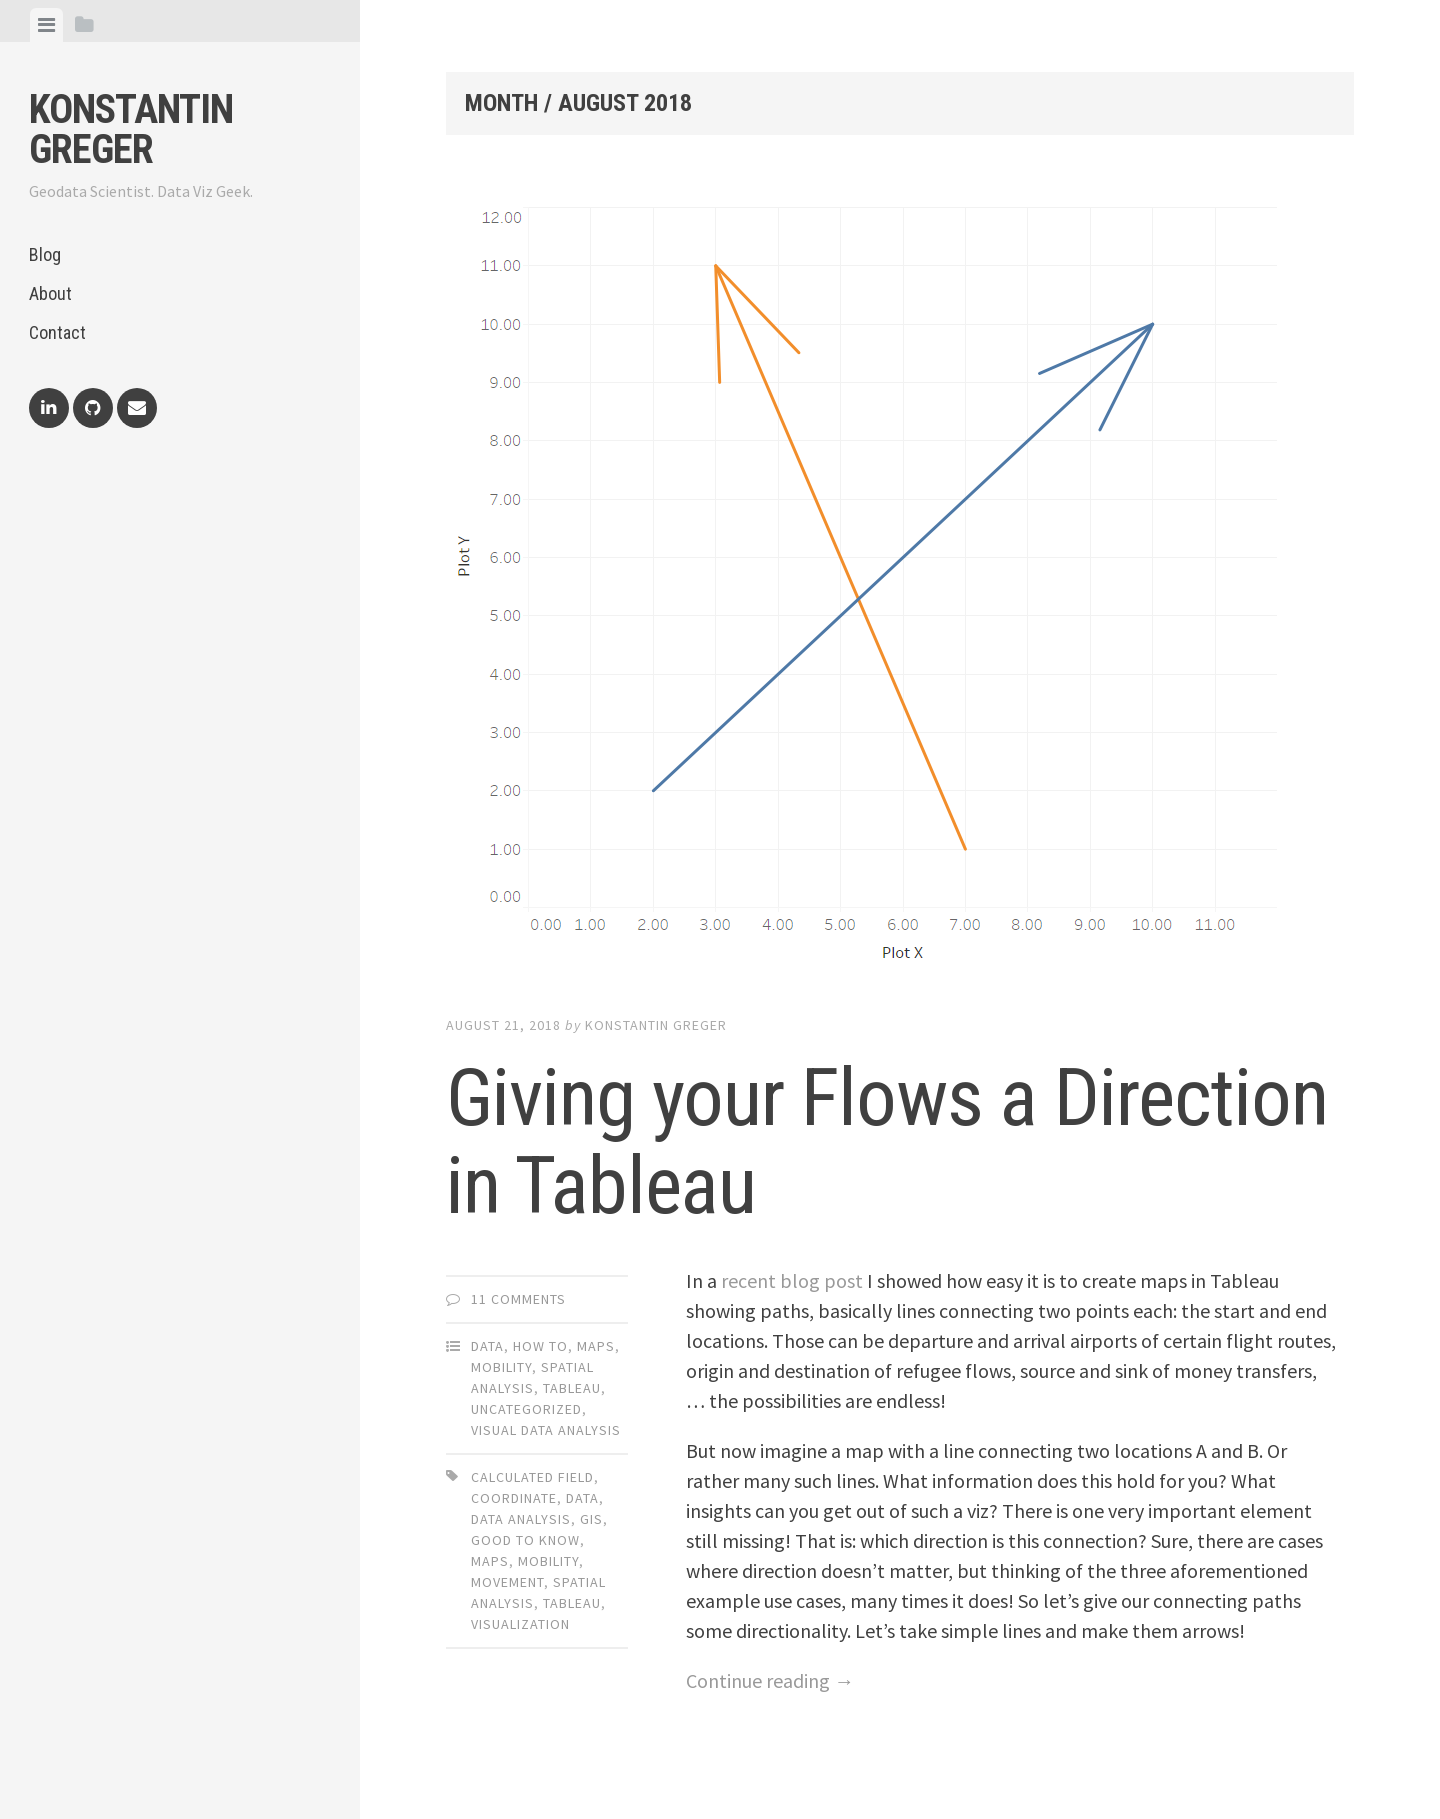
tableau (572, 1603)
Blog (45, 254)
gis (591, 1519)
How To (540, 1346)
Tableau (572, 1388)
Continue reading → (770, 1680)
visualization (520, 1624)
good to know (525, 1540)
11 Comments (518, 1299)
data (582, 1498)
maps (490, 1561)
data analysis (521, 1519)
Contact (57, 332)
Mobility (501, 1367)
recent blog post (792, 1280)
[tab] (46, 25)
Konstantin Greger (131, 129)
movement (507, 1582)
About (50, 293)
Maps (596, 1346)
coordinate (514, 1498)
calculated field (532, 1477)
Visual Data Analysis (546, 1430)
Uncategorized (526, 1409)
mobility (548, 1561)
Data (487, 1346)
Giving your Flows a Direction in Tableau (887, 1142)
